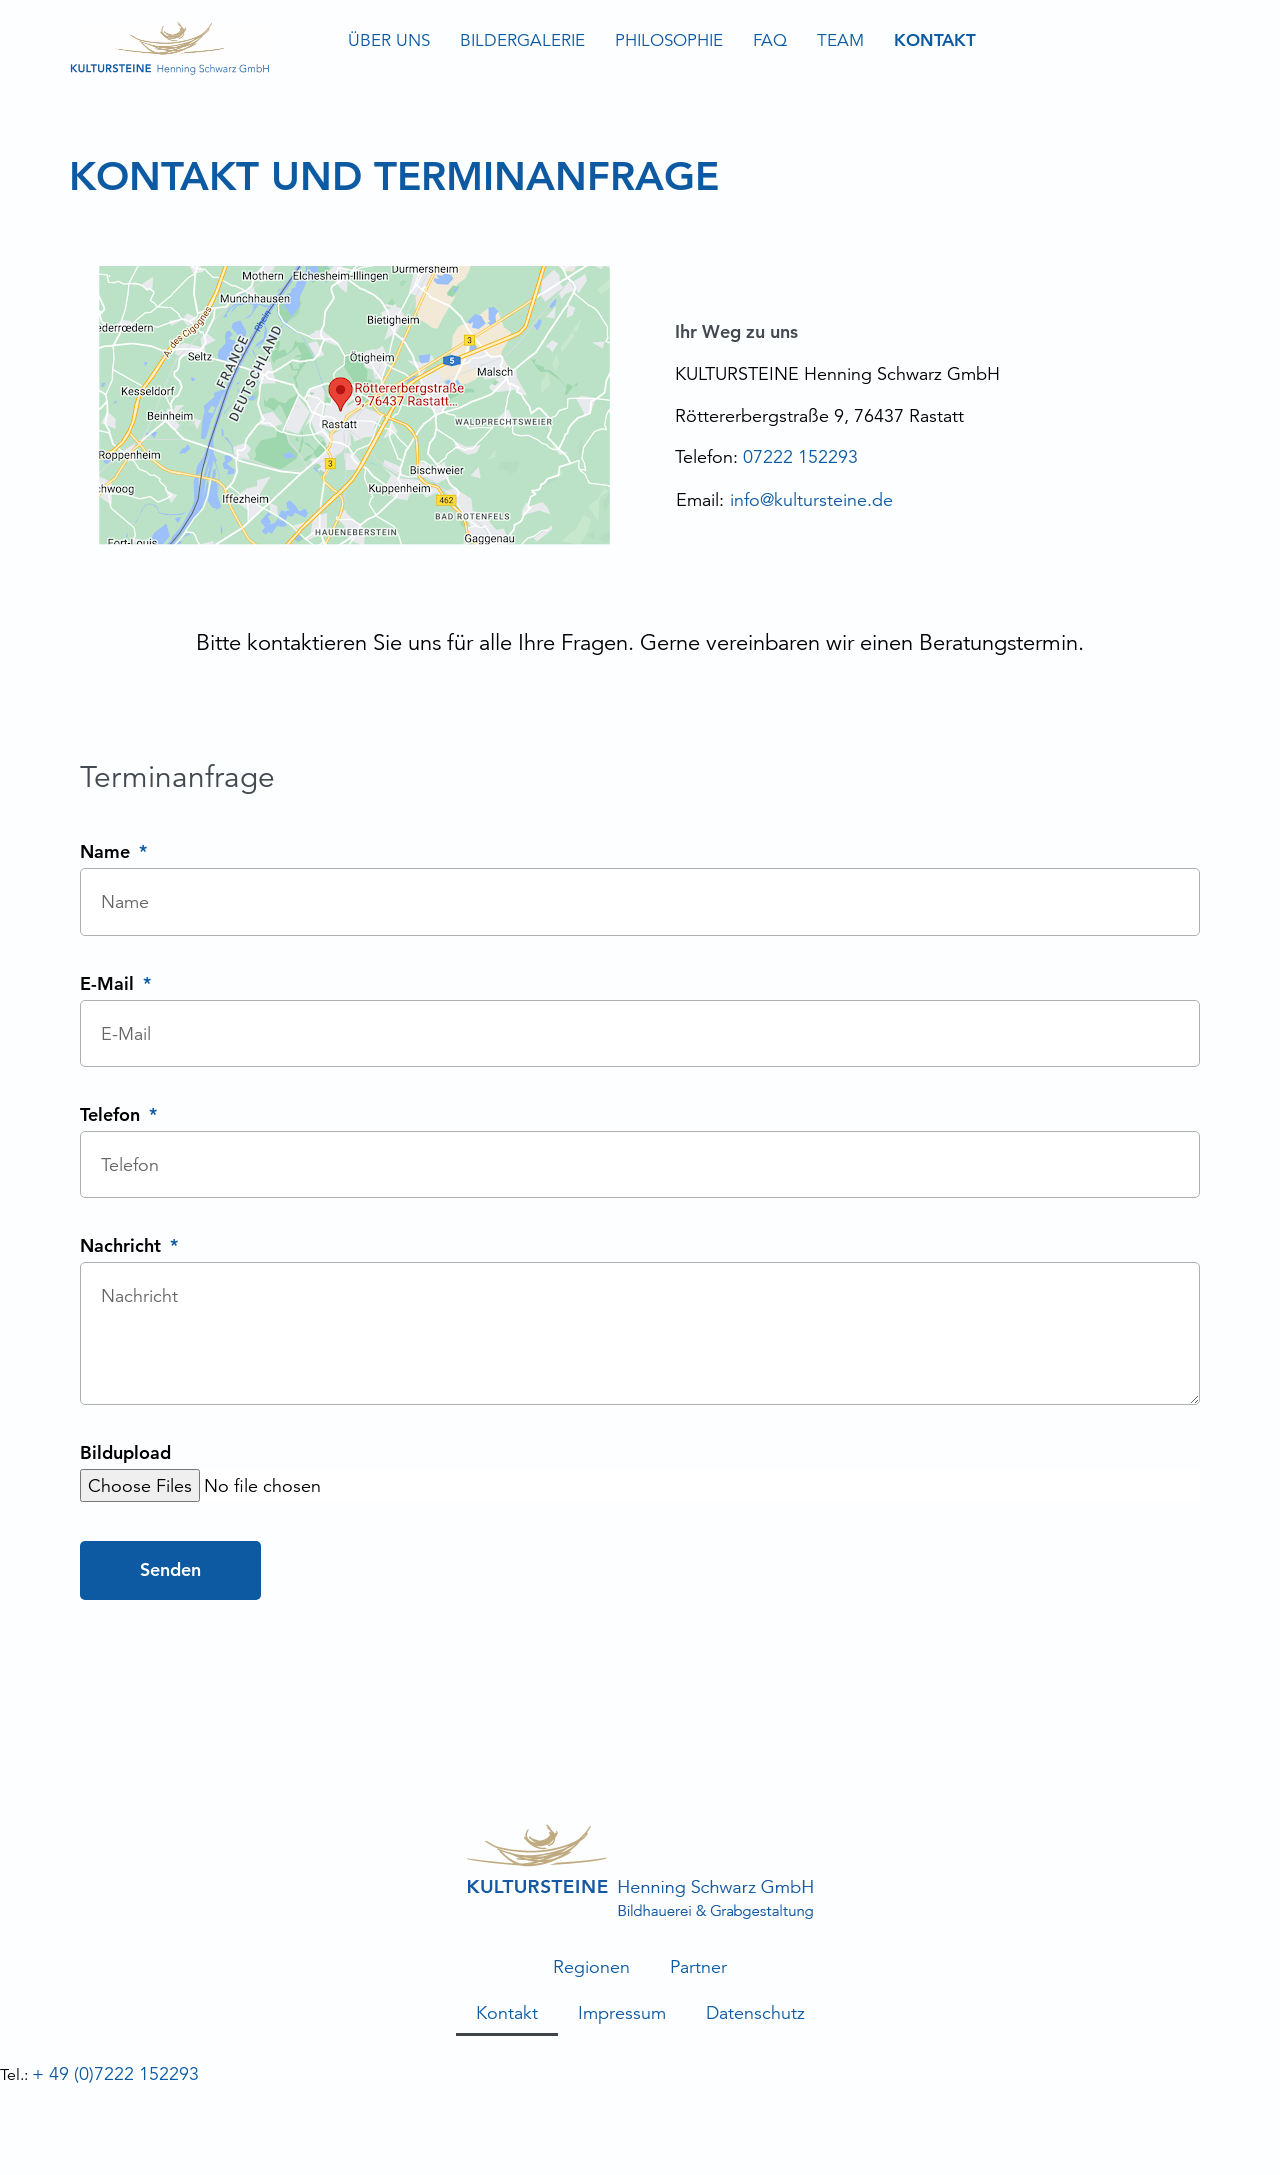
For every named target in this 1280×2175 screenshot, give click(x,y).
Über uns (389, 40)
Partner (698, 1966)
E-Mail (109, 985)
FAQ (770, 40)
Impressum (622, 2012)
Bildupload (125, 1454)
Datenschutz (755, 2012)
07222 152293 (800, 456)
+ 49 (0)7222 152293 (115, 2073)
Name (107, 853)
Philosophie (669, 40)
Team (840, 40)
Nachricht (123, 1247)
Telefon (112, 1116)
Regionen (591, 1966)
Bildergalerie (522, 40)
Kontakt (935, 40)
